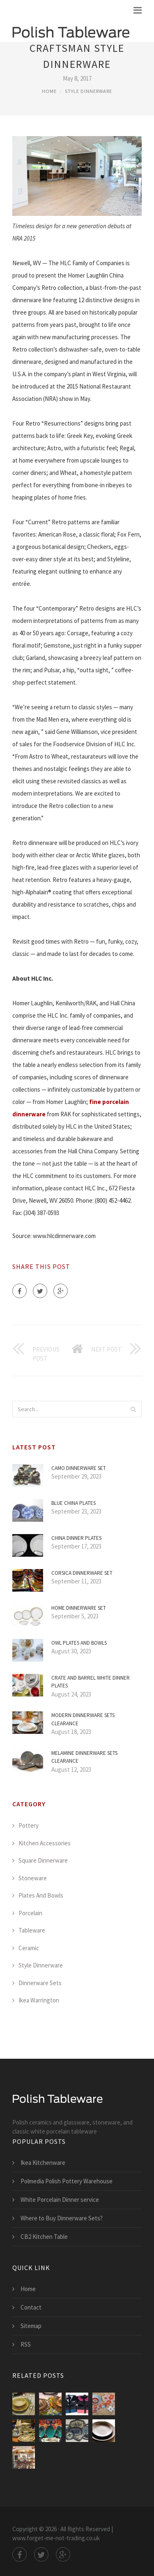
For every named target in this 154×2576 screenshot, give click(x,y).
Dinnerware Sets (40, 1983)
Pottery (28, 1825)
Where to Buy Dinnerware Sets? (62, 2218)
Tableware (31, 1930)
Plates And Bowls (40, 1895)
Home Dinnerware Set (78, 1607)
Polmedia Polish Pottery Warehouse (67, 2181)
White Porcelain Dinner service (60, 2199)
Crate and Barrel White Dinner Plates (90, 1682)
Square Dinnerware (43, 1860)
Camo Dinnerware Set (78, 1468)
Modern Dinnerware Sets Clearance (83, 1719)
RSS (26, 2344)
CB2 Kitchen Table (44, 2236)
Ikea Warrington (38, 2000)
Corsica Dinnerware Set (82, 1572)
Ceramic (28, 1948)
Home (49, 91)
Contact (31, 2307)
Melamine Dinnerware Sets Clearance (84, 1757)
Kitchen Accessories (44, 1843)
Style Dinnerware (88, 91)
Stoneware (32, 1878)
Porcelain (30, 1913)
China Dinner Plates (76, 1537)
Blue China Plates (73, 1503)
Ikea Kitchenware (43, 2162)
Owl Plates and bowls (79, 1642)
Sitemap (31, 2326)
